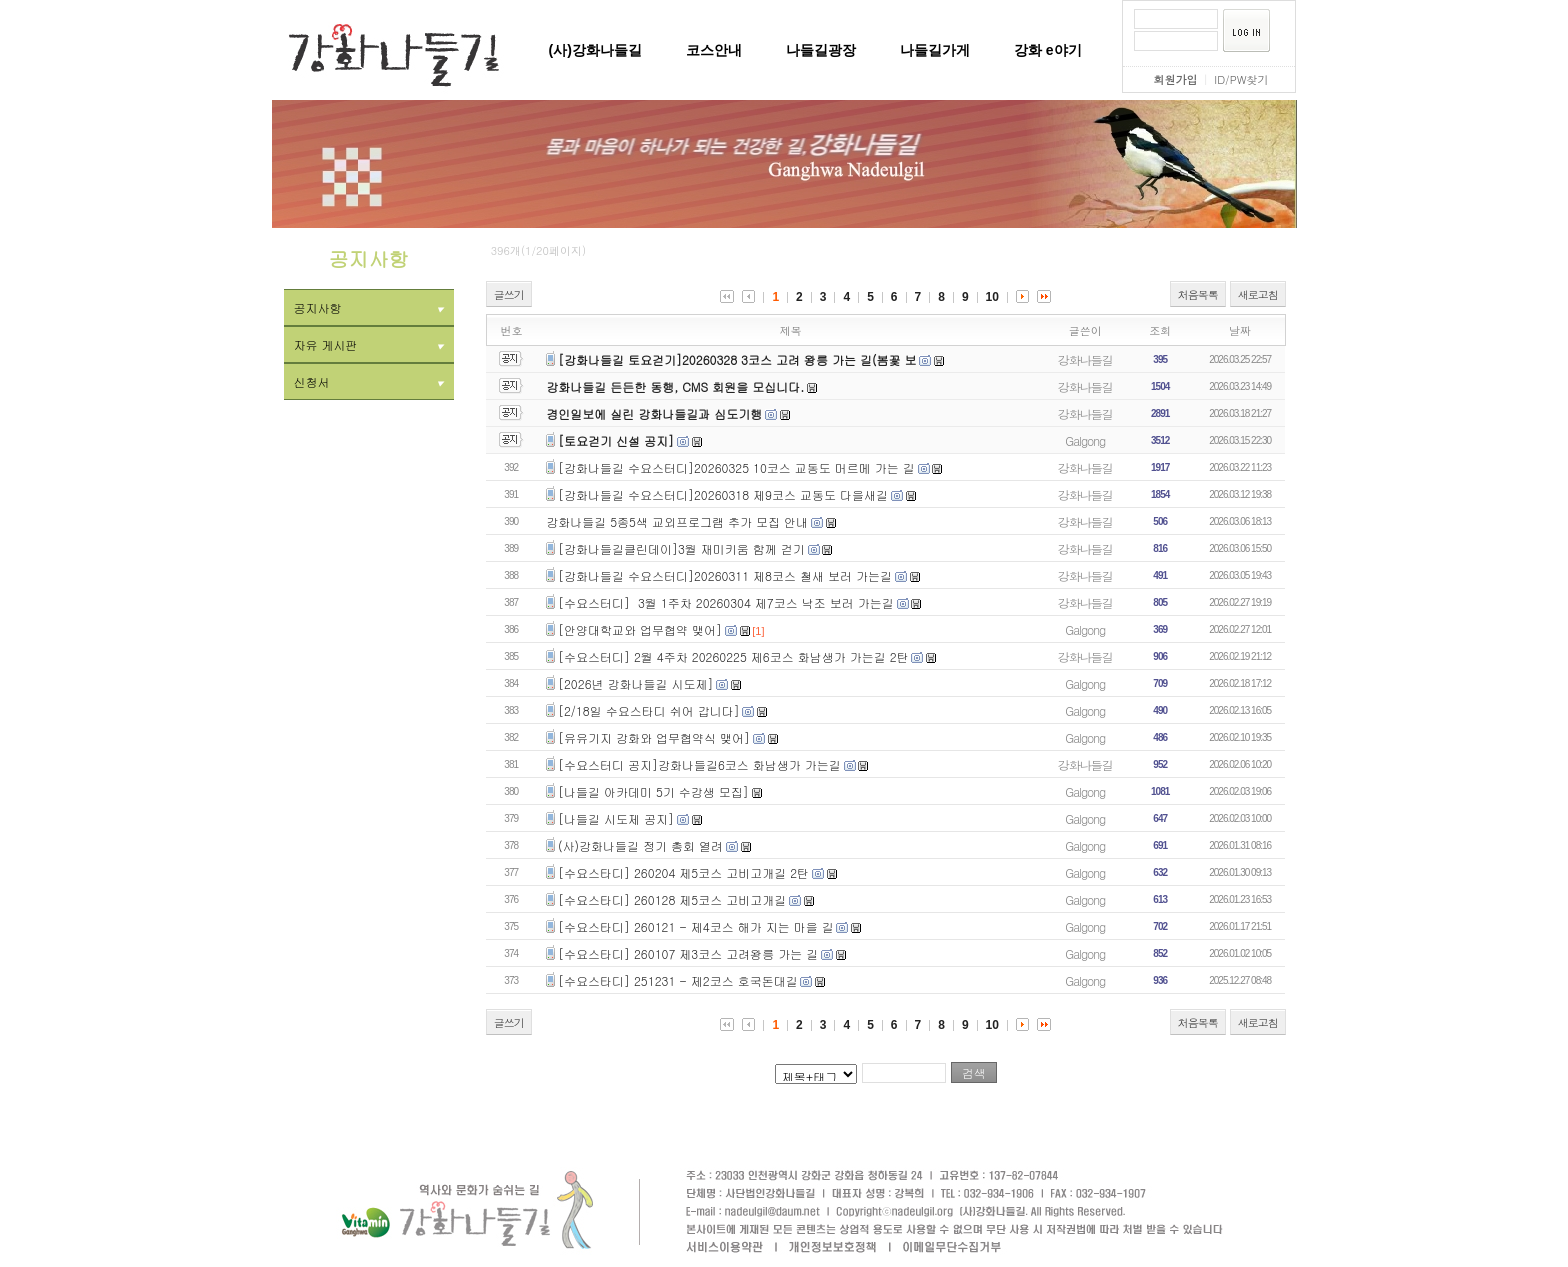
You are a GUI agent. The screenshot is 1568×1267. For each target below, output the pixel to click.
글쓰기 (509, 294)
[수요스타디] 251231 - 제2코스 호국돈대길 (678, 980)
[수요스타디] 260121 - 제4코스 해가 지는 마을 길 (696, 926)
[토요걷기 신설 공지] (616, 440)
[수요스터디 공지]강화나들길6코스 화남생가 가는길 (699, 764)
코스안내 (714, 50)
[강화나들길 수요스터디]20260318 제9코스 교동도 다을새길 (723, 494)
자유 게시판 (369, 344)
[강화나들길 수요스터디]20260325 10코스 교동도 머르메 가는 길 (736, 467)
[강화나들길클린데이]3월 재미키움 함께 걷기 (681, 548)
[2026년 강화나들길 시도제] (636, 683)
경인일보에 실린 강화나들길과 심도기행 (654, 413)
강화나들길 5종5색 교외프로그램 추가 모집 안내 (677, 521)
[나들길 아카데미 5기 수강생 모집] (653, 791)
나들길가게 (935, 50)
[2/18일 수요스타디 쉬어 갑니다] (649, 710)
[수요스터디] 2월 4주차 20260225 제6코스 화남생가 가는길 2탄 (733, 656)
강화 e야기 (1048, 50)
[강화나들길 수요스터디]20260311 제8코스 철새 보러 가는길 (725, 575)
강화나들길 (1085, 359)
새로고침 (1258, 294)
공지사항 (369, 307)
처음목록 (1198, 294)
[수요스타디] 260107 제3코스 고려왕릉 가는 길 (688, 953)
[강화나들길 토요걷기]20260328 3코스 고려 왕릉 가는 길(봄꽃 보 (737, 359)
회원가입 (1175, 79)
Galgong (1085, 440)
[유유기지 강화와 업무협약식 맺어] (654, 737)
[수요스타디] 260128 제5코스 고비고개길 (672, 899)
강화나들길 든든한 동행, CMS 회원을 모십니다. (675, 386)
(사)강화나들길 (595, 50)
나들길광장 (821, 50)
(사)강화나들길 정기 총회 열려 (640, 845)
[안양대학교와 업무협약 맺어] (640, 629)
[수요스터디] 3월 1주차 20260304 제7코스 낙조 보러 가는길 (726, 602)
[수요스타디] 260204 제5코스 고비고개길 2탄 (683, 872)
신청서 (369, 381)
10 (992, 297)
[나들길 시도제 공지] (616, 818)
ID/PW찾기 (1241, 79)
